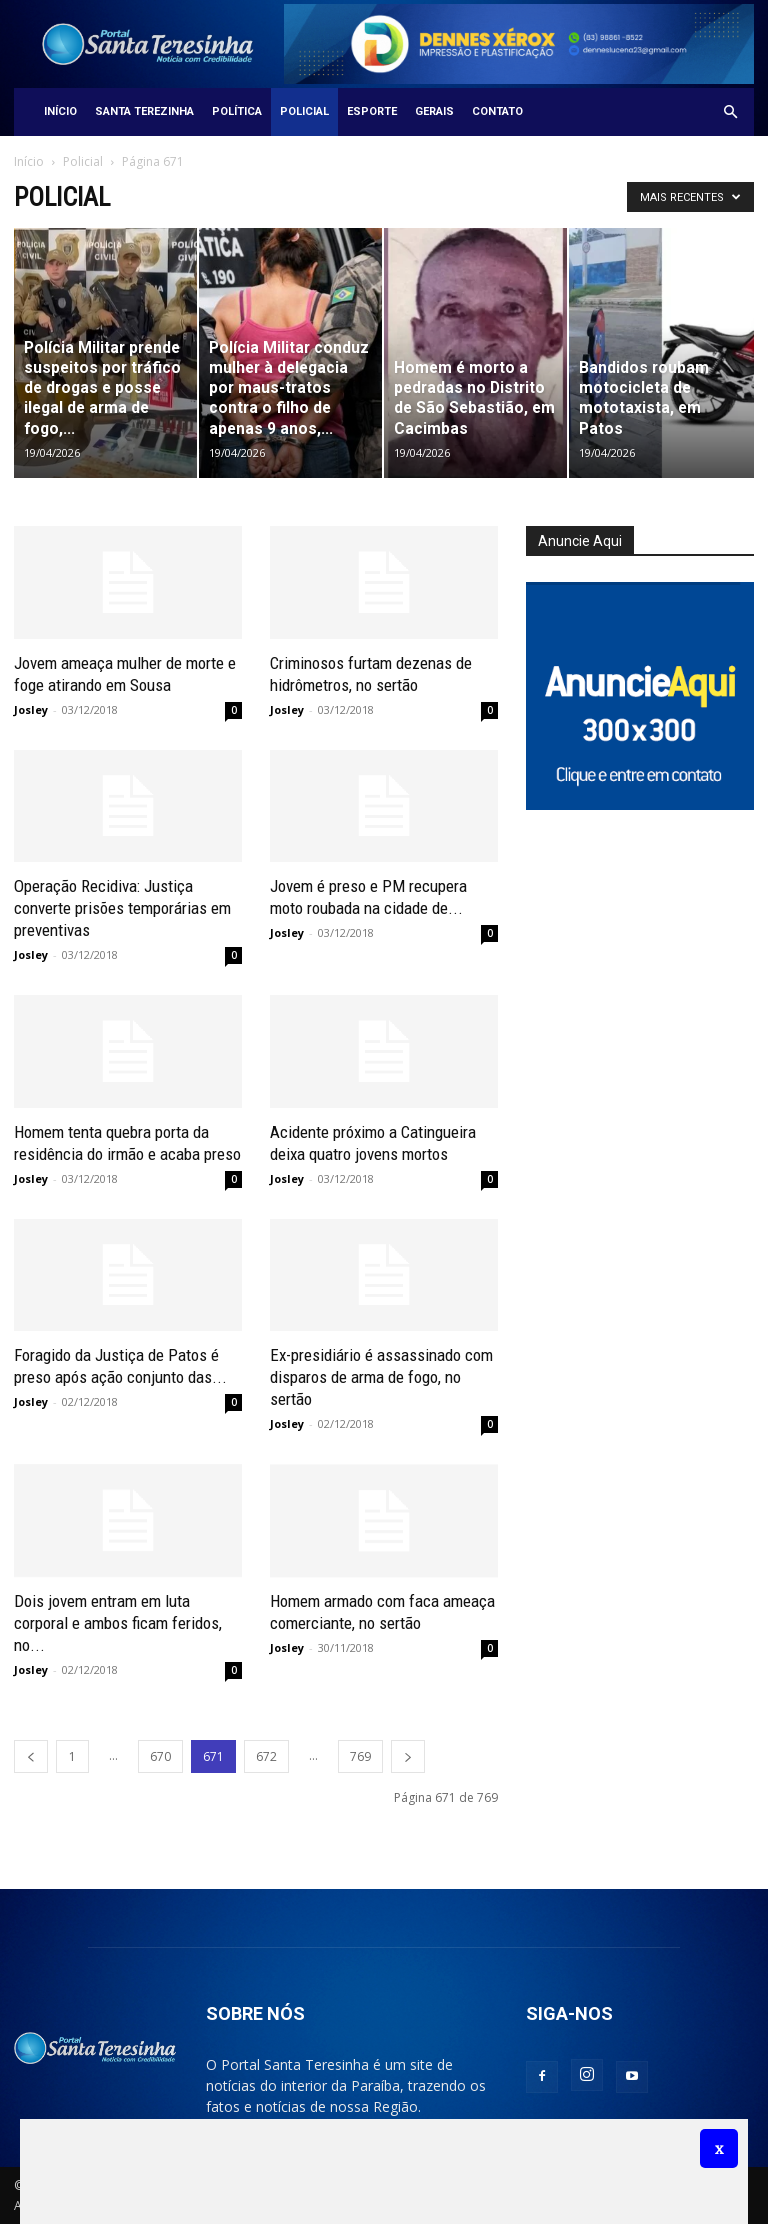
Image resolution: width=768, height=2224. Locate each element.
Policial (304, 111)
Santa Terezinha (144, 111)
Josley (31, 709)
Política (237, 111)
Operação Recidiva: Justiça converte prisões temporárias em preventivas (122, 908)
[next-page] (408, 1756)
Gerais (434, 111)
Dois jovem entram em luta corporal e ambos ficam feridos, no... (118, 1623)
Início (60, 111)
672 (266, 1756)
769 (360, 1756)
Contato (497, 111)
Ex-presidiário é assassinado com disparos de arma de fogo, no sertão (381, 1377)
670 (160, 1756)
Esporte (372, 111)
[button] (730, 112)
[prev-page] (31, 1756)
